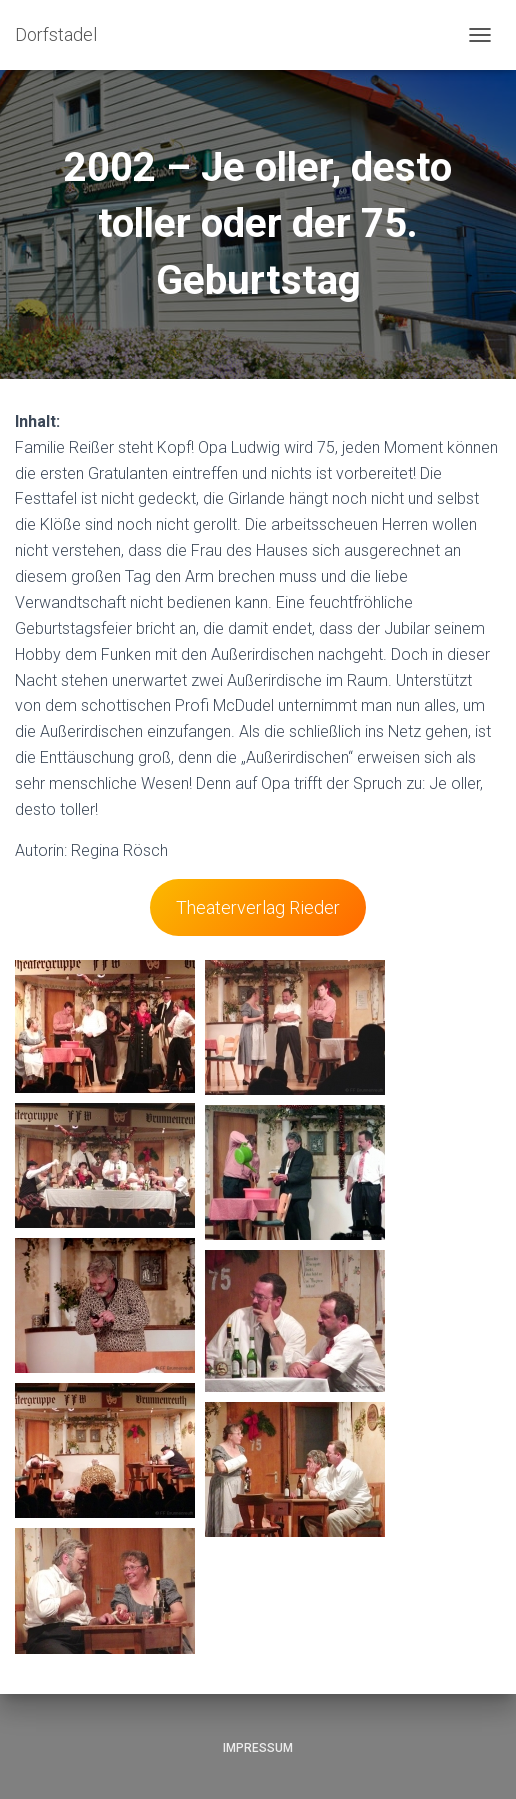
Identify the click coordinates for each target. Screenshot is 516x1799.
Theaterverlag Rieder (258, 907)
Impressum (258, 1748)
